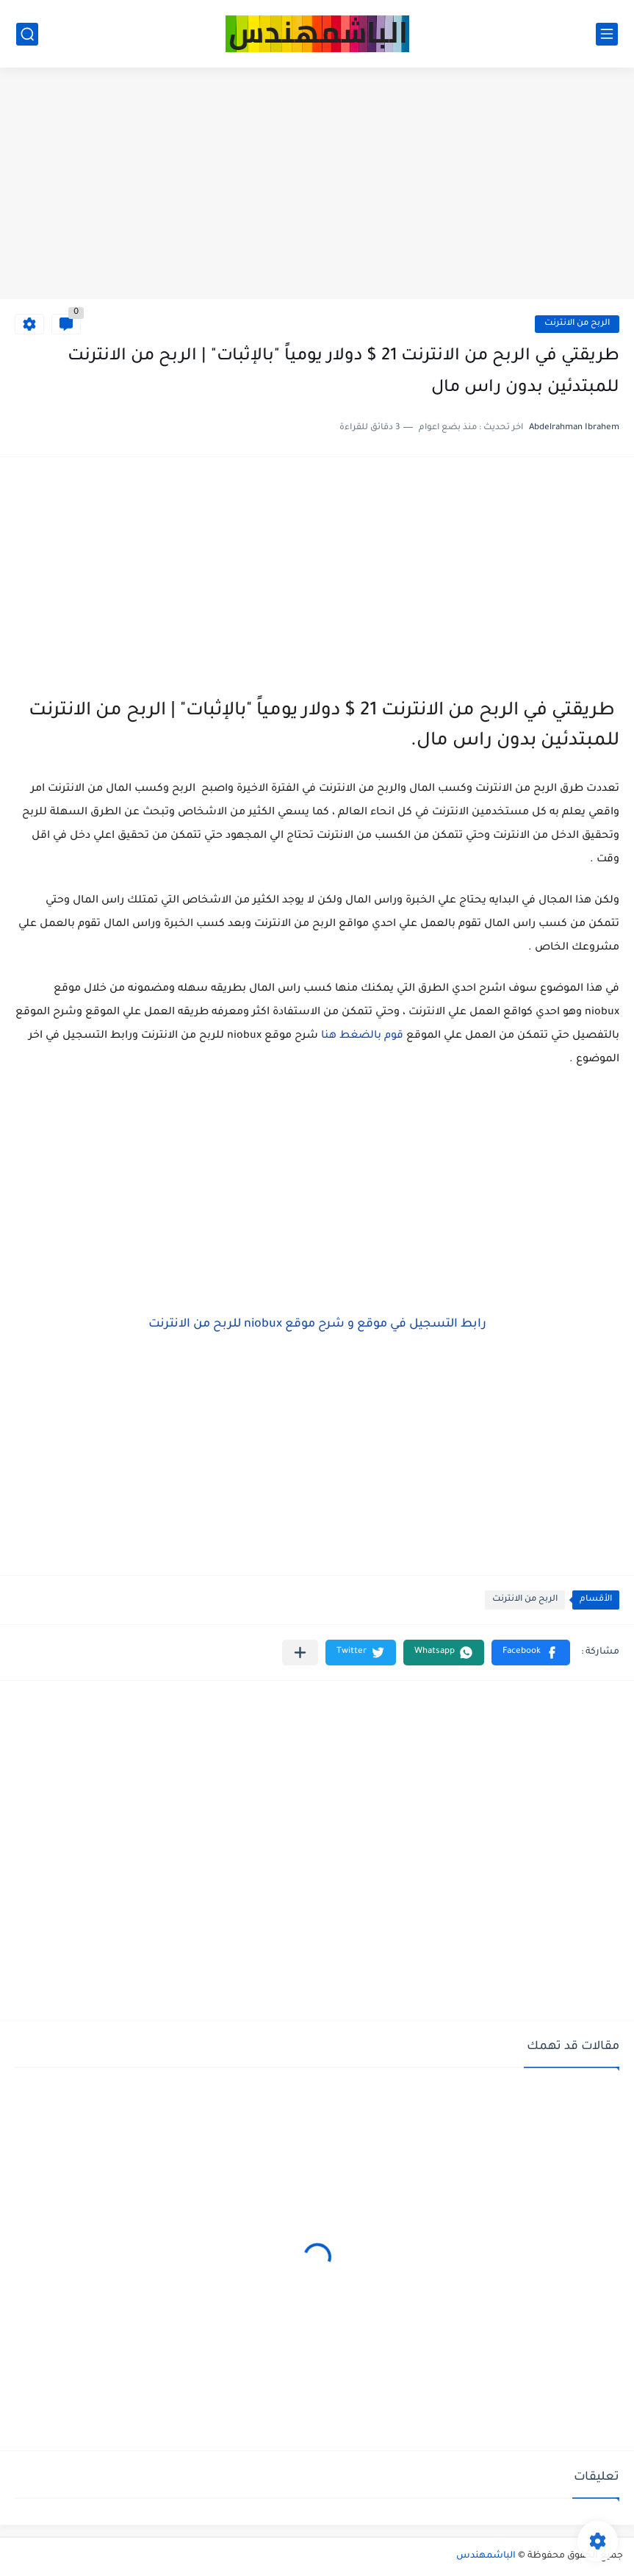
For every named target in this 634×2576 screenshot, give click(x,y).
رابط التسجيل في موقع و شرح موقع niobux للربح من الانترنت (317, 1324)
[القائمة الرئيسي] (607, 34)
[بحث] (27, 34)
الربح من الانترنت (577, 324)
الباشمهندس (486, 2556)
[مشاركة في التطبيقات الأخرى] (300, 1652)
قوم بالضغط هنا (362, 1036)
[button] (530, 1652)
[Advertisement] (317, 185)
